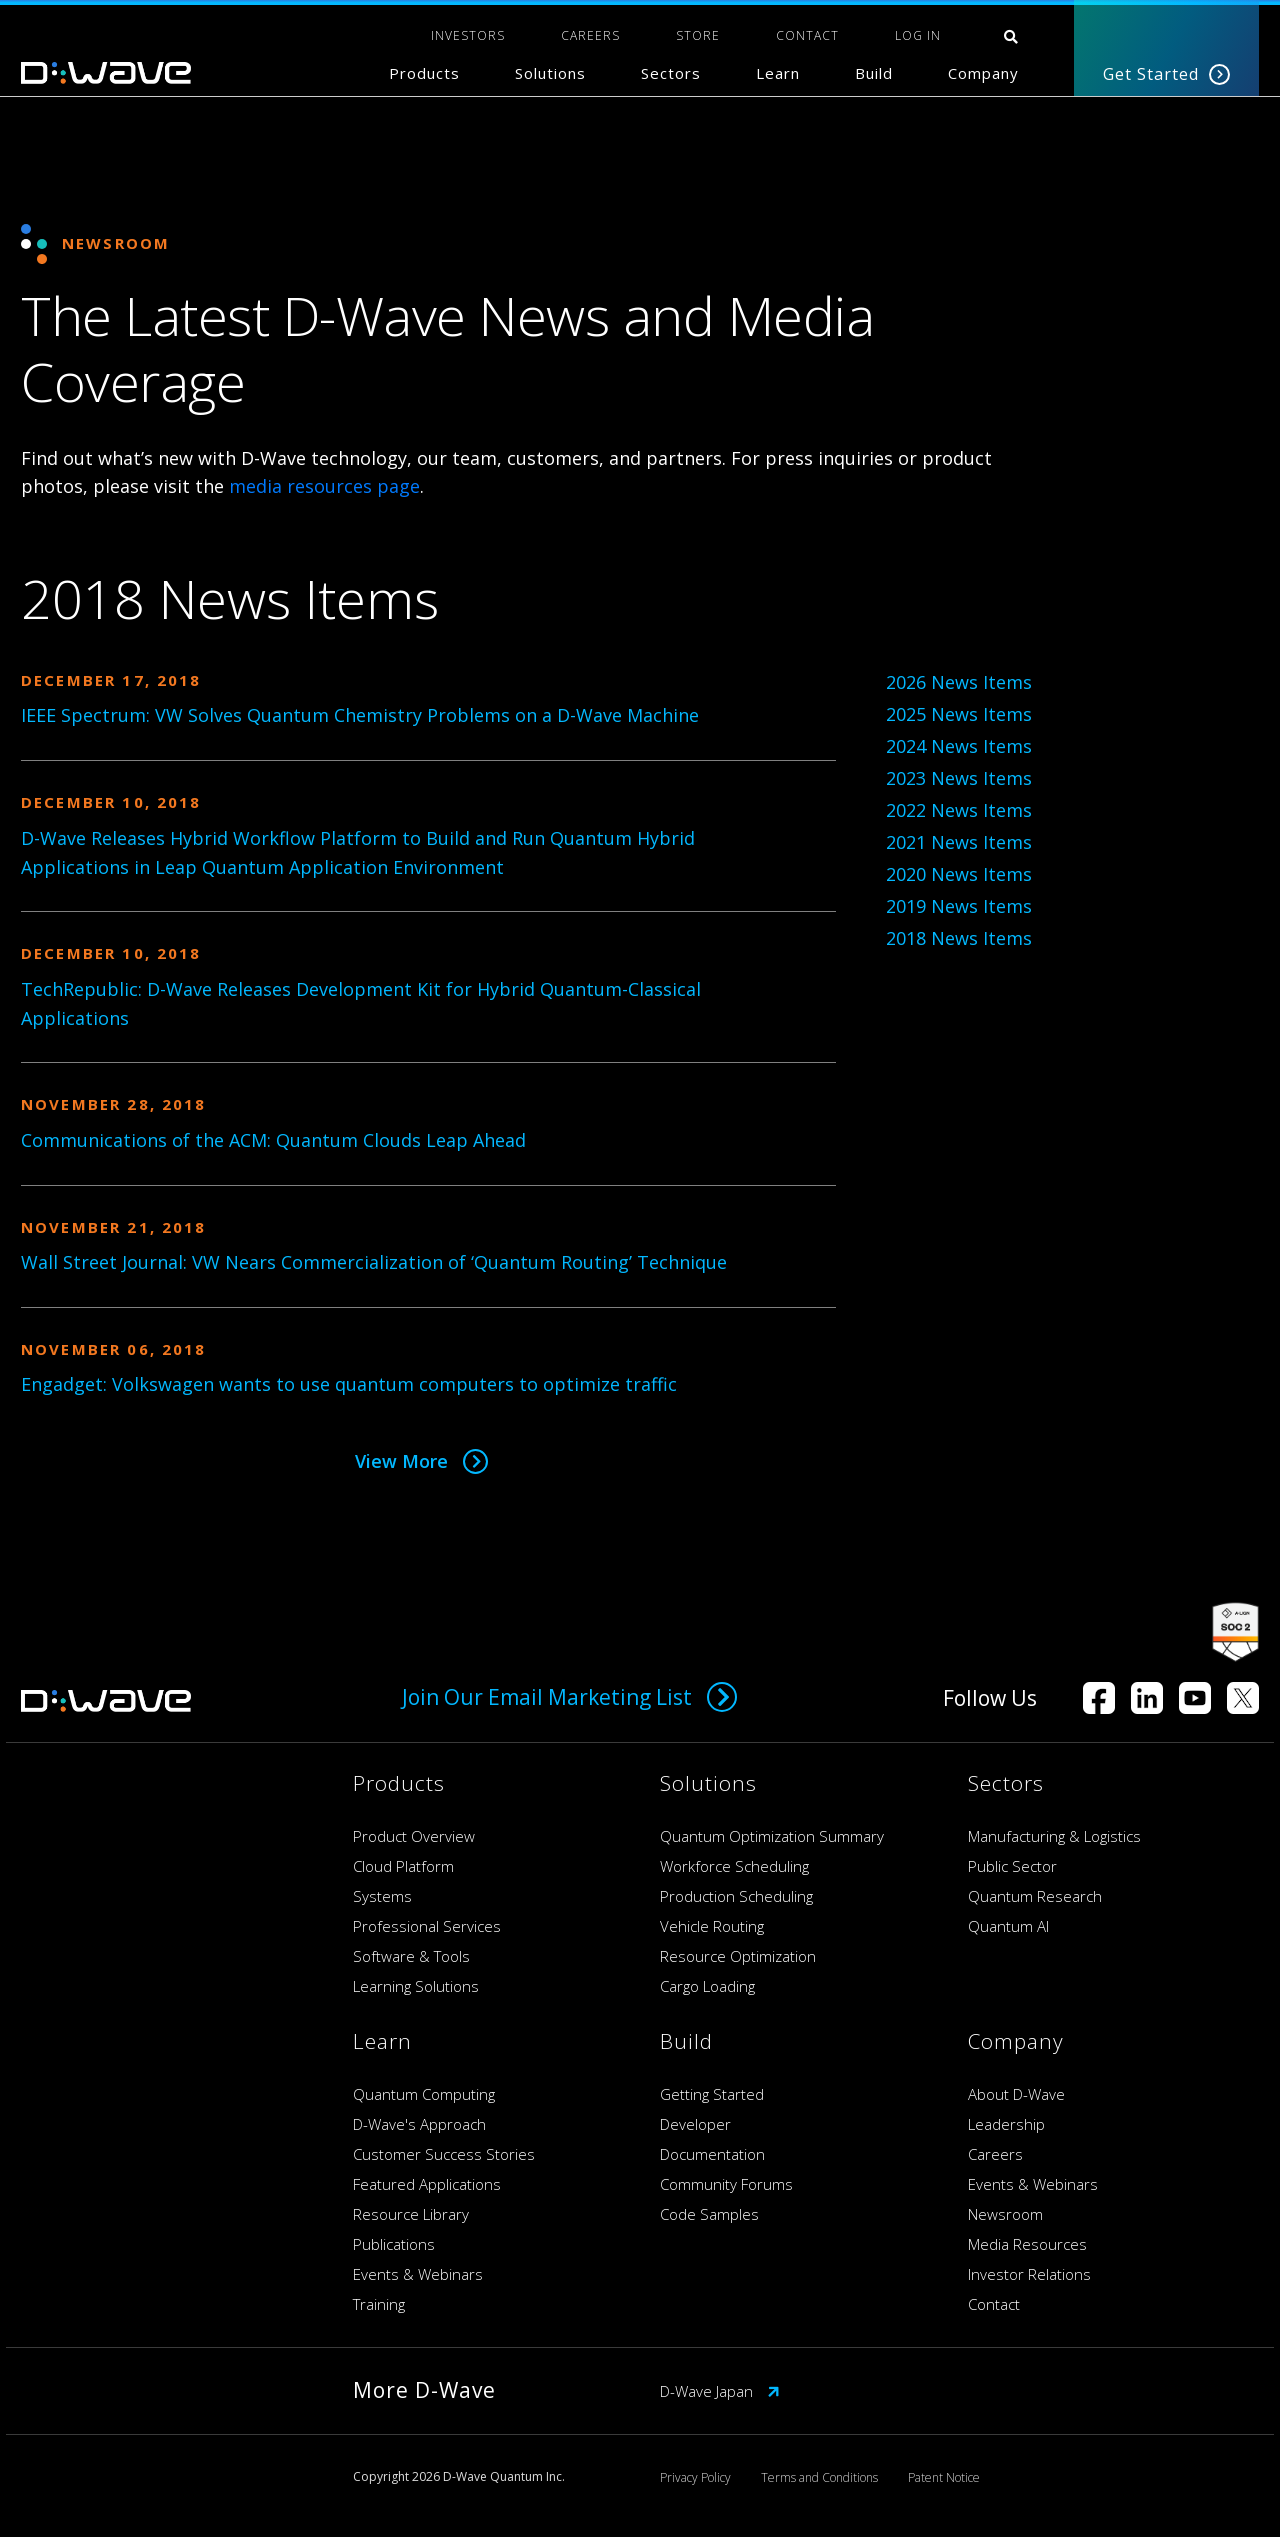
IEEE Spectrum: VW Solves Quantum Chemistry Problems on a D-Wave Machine (360, 715)
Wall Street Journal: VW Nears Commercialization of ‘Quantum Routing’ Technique (374, 1262)
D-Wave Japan (720, 2391)
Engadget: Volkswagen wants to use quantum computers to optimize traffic (349, 1384)
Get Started (1166, 74)
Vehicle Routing (712, 1926)
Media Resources (1027, 2244)
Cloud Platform (403, 1866)
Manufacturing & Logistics (1054, 1836)
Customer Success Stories (444, 2154)
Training (379, 2304)
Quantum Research (1035, 1896)
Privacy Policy (695, 2477)
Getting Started (712, 2094)
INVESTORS (468, 35)
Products (424, 73)
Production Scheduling (736, 1896)
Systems (382, 1896)
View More (421, 1461)
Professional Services (427, 1926)
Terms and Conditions (819, 2477)
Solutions (550, 73)
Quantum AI (1008, 1926)
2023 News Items (959, 778)
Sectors (671, 73)
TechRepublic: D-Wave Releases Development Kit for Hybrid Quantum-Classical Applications (361, 1003)
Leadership (1006, 2124)
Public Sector (1012, 1866)
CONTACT (807, 35)
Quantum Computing (424, 2094)
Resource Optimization (738, 1956)
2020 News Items (959, 874)
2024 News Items (959, 746)
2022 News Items (959, 810)
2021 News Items (959, 842)
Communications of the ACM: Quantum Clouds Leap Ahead (273, 1140)
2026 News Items (959, 682)
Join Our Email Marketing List (569, 1697)
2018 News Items (959, 938)
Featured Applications (427, 2184)
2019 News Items (959, 906)
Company (983, 73)
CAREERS (590, 35)
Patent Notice (944, 2477)
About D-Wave (1016, 2094)
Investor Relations (1029, 2274)
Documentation (712, 2154)
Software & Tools (411, 1956)
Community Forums (726, 2184)
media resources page (324, 486)
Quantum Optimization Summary (772, 1836)
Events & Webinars (418, 2274)
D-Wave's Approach (419, 2124)
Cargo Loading (707, 1986)
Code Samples (709, 2214)
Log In (918, 35)
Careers (995, 2154)
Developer (695, 2124)
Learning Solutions (416, 1986)
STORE (698, 35)
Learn (778, 73)
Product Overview (414, 1836)
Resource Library (411, 2214)
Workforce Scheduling (734, 1866)
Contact (994, 2304)
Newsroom (1005, 2214)
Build (874, 73)
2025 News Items (959, 714)
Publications (394, 2244)
